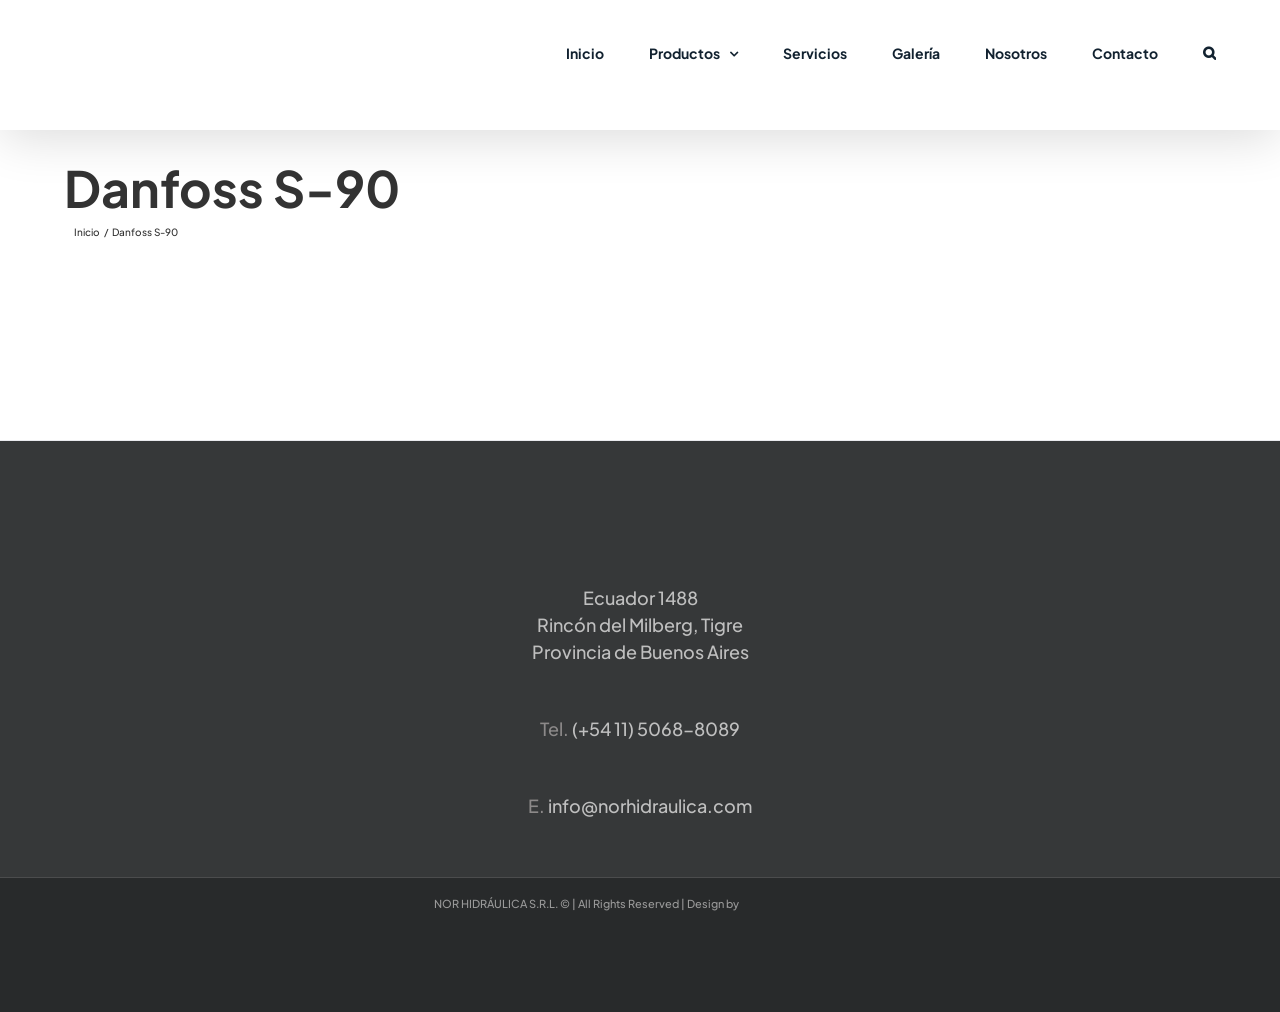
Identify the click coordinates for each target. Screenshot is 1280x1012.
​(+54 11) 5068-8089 (656, 728)
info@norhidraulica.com (650, 805)
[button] (1209, 52)
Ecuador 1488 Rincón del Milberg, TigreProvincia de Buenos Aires (640, 624)
